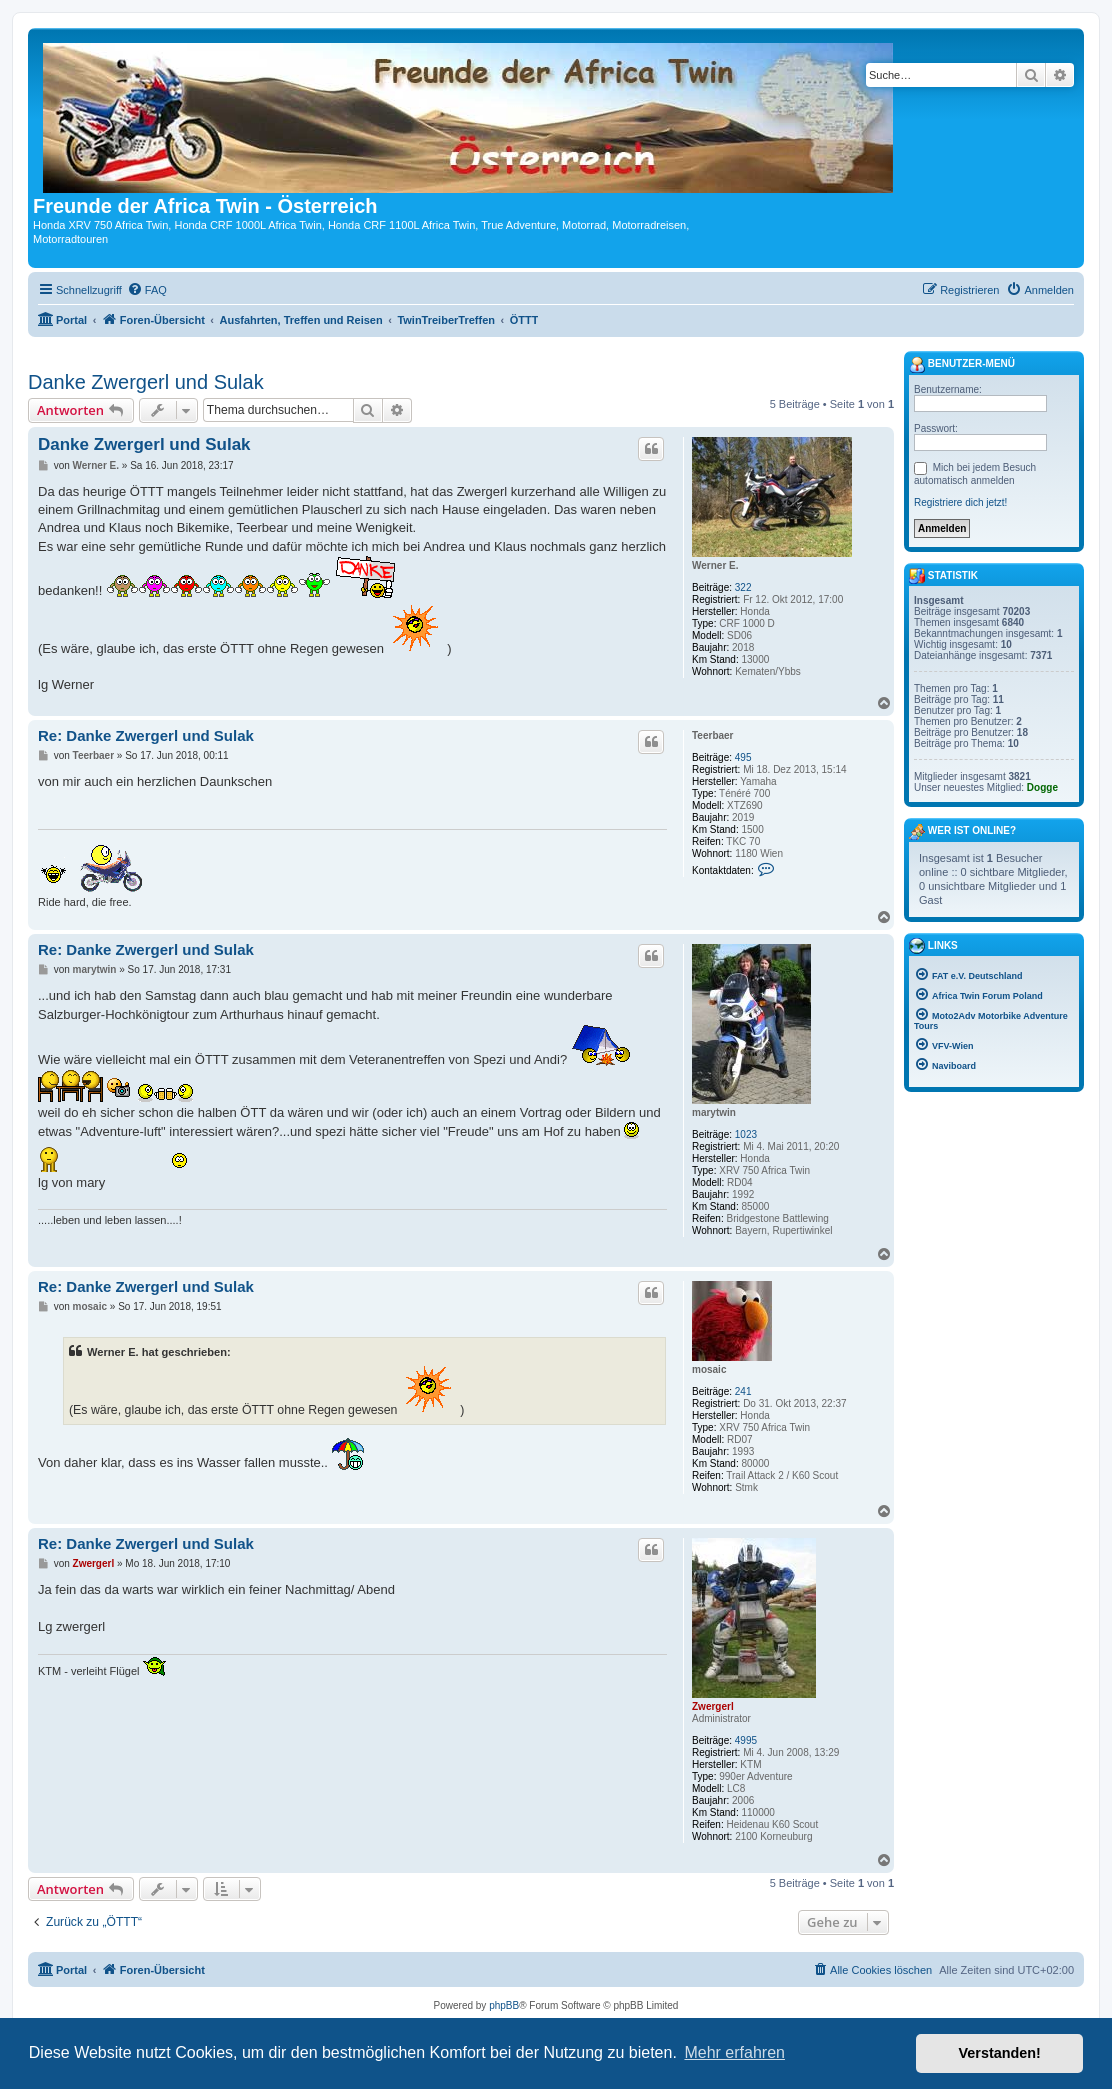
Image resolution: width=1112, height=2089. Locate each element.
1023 (746, 1134)
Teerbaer (713, 735)
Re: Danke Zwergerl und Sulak (146, 735)
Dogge (1042, 787)
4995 (746, 1740)
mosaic (709, 1369)
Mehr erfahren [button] (734, 2052)
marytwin (714, 1112)
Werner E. (715, 565)
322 (743, 587)
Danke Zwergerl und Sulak (146, 382)
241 (743, 1391)
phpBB (504, 2005)
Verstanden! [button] (1000, 2053)
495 (743, 757)
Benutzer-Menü (962, 365)
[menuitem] (147, 290)
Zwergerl (713, 1706)
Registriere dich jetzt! (960, 502)
